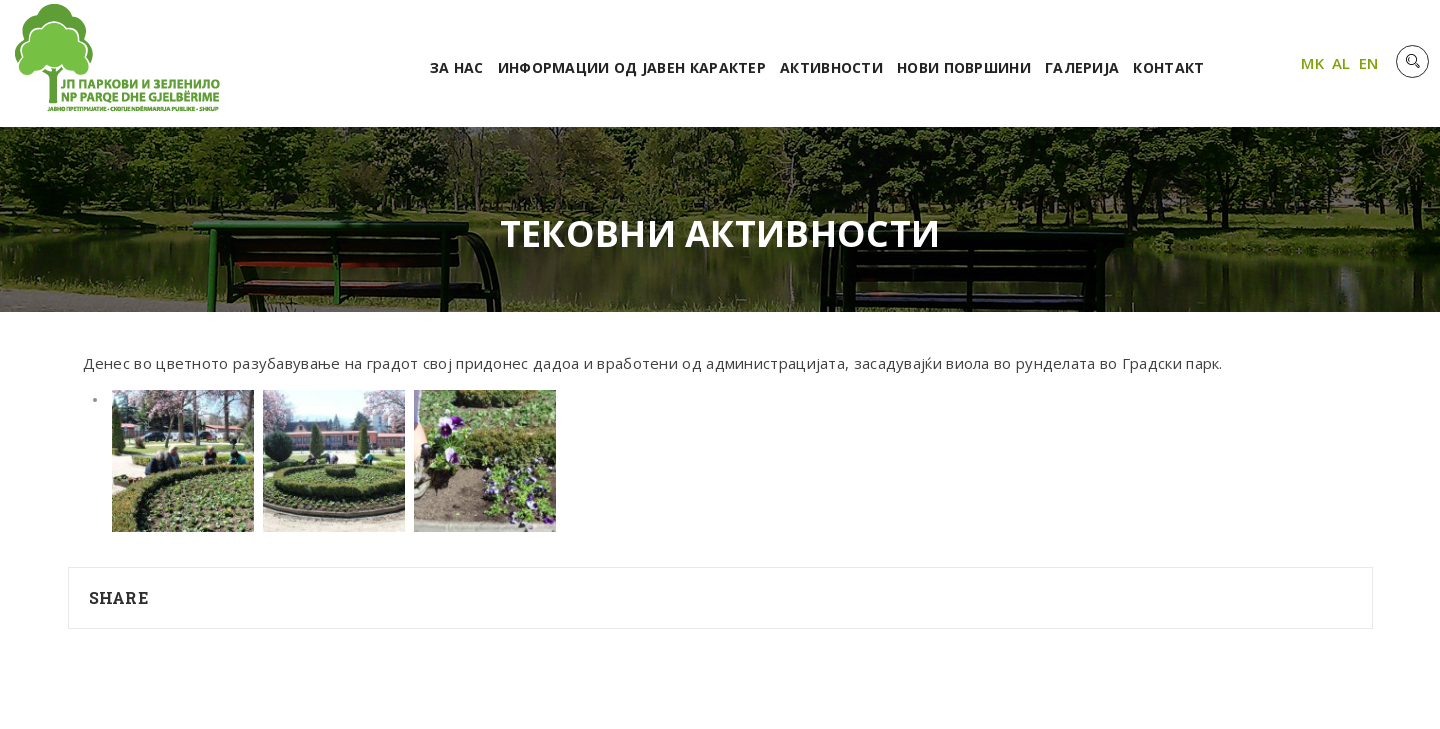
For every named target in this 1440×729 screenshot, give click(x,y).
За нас (457, 67)
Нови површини (964, 67)
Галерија (1082, 67)
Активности (831, 67)
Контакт (1168, 67)
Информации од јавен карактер (632, 67)
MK (1312, 63)
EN (1369, 63)
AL (1341, 63)
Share (119, 597)
